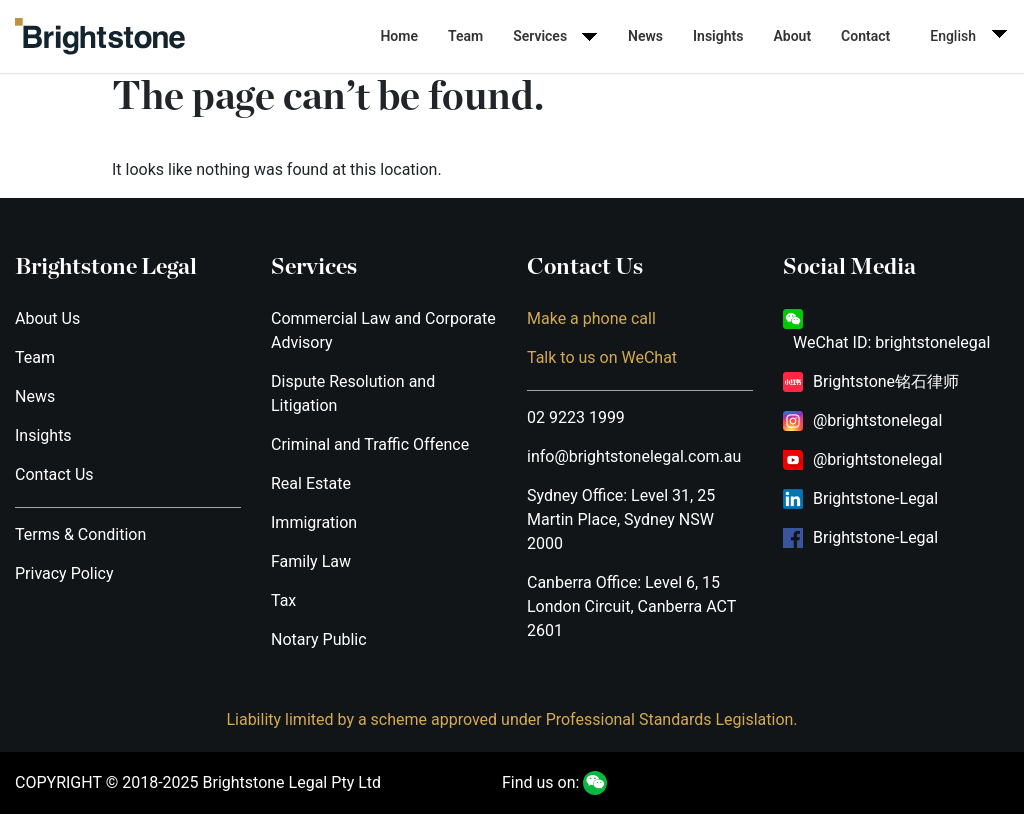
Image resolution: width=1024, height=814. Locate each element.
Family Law (311, 561)
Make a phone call (591, 318)
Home (399, 36)
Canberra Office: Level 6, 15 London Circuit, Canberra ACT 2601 (631, 606)
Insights (718, 36)
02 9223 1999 (576, 417)
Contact (865, 36)
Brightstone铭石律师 (886, 381)
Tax (283, 600)
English (953, 36)
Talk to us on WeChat (602, 357)
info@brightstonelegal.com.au (634, 456)
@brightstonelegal (877, 420)
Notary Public (319, 639)
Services (540, 36)
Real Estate (311, 483)
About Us (47, 318)
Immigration (314, 522)
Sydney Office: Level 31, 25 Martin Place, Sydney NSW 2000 (621, 519)
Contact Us (54, 474)
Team (465, 36)
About (792, 36)
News (645, 36)
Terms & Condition (80, 534)
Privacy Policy (64, 573)
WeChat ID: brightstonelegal (891, 342)
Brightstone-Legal (875, 498)
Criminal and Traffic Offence (370, 444)
